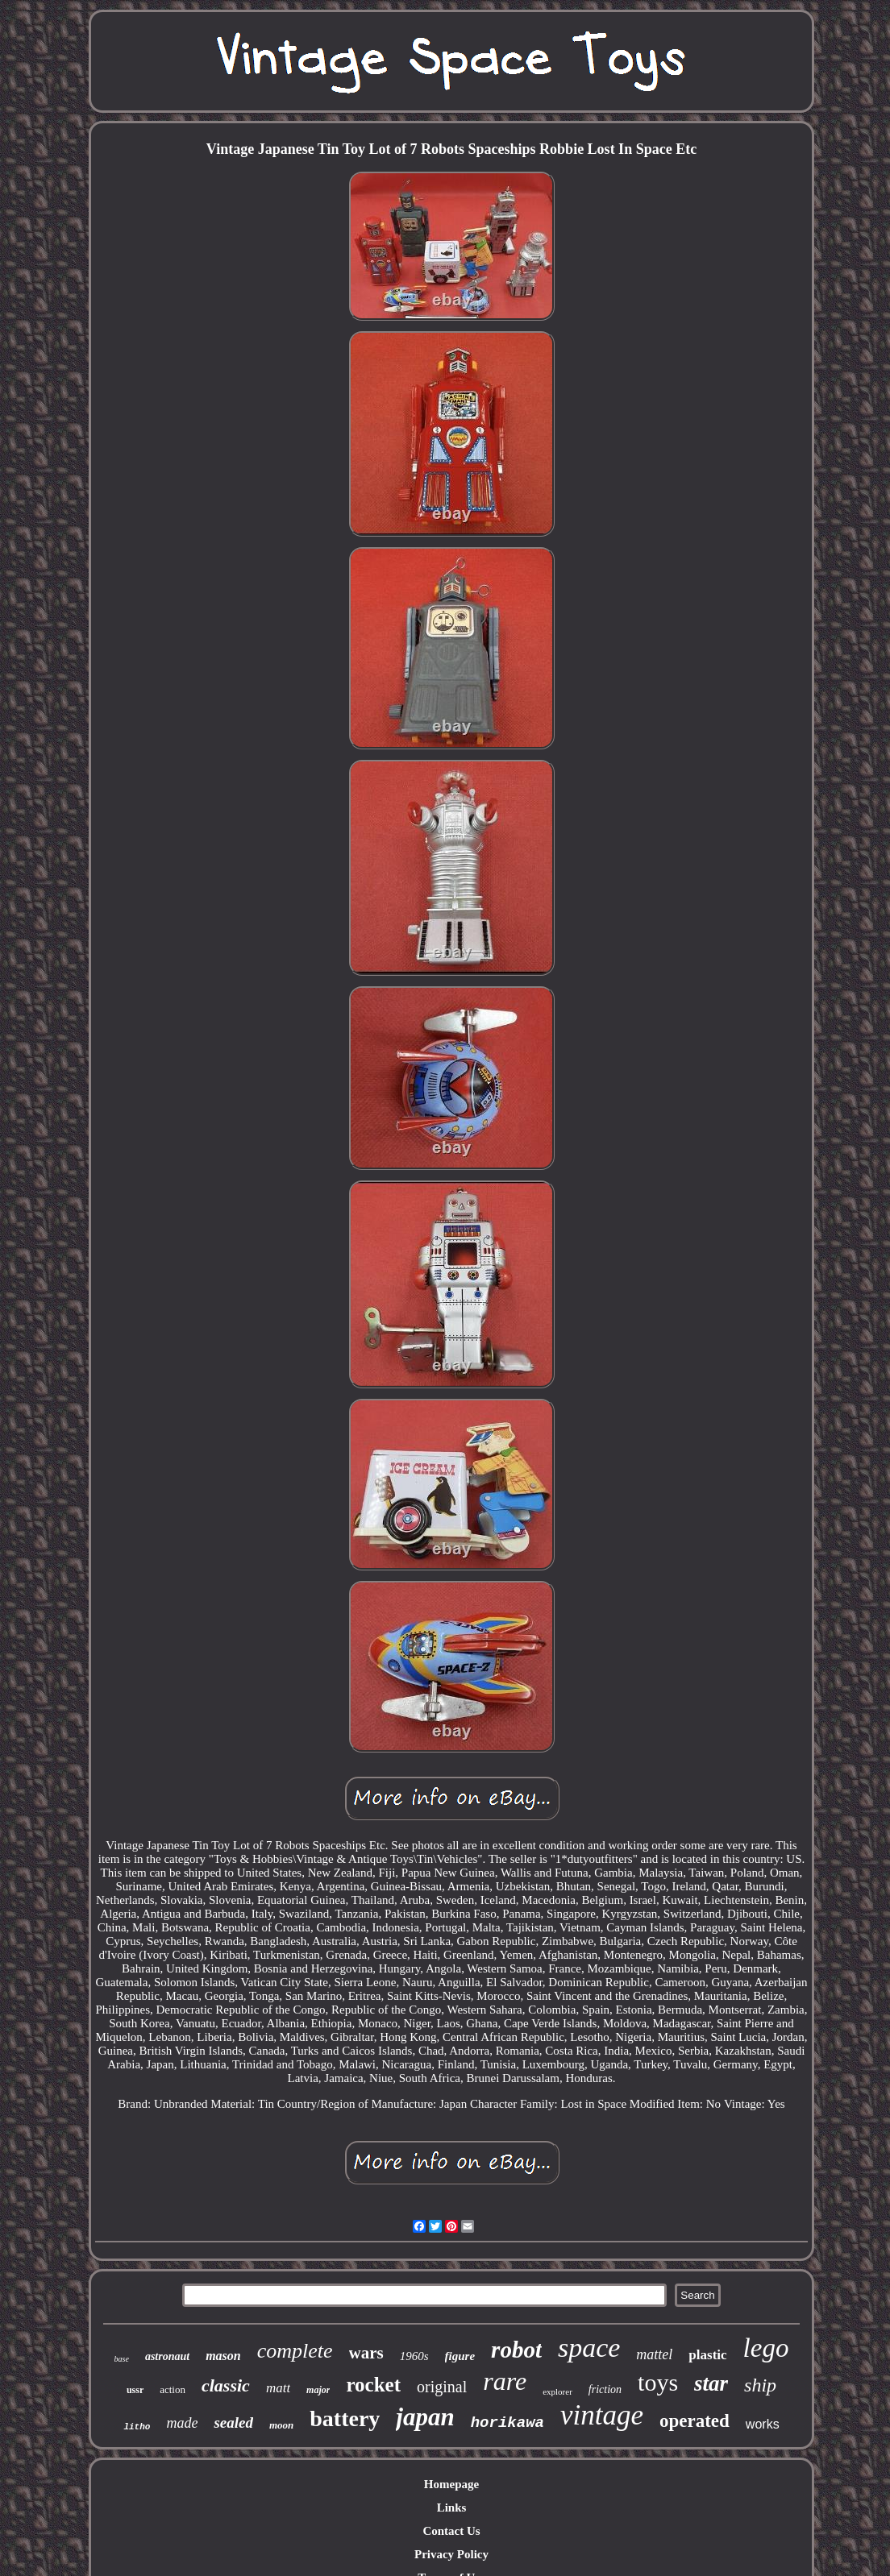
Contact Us (451, 2530)
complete (295, 2350)
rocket (373, 2385)
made (182, 2423)
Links (452, 2507)
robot (516, 2349)
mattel (654, 2354)
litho (136, 2427)
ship (760, 2385)
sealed (233, 2422)
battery (345, 2418)
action (172, 2389)
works (763, 2424)
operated (694, 2421)
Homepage (451, 2484)
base (121, 2358)
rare (504, 2381)
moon (281, 2425)
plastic (707, 2354)
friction (605, 2389)
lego (766, 2347)
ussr (135, 2390)
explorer (557, 2391)
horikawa (507, 2423)
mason (223, 2355)
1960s (414, 2356)
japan (425, 2417)
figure (460, 2356)
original (442, 2387)
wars (366, 2352)
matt (278, 2388)
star (711, 2383)
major (318, 2390)
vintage (601, 2415)
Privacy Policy (451, 2554)
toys (658, 2382)
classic (226, 2385)
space (589, 2347)
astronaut (167, 2356)
